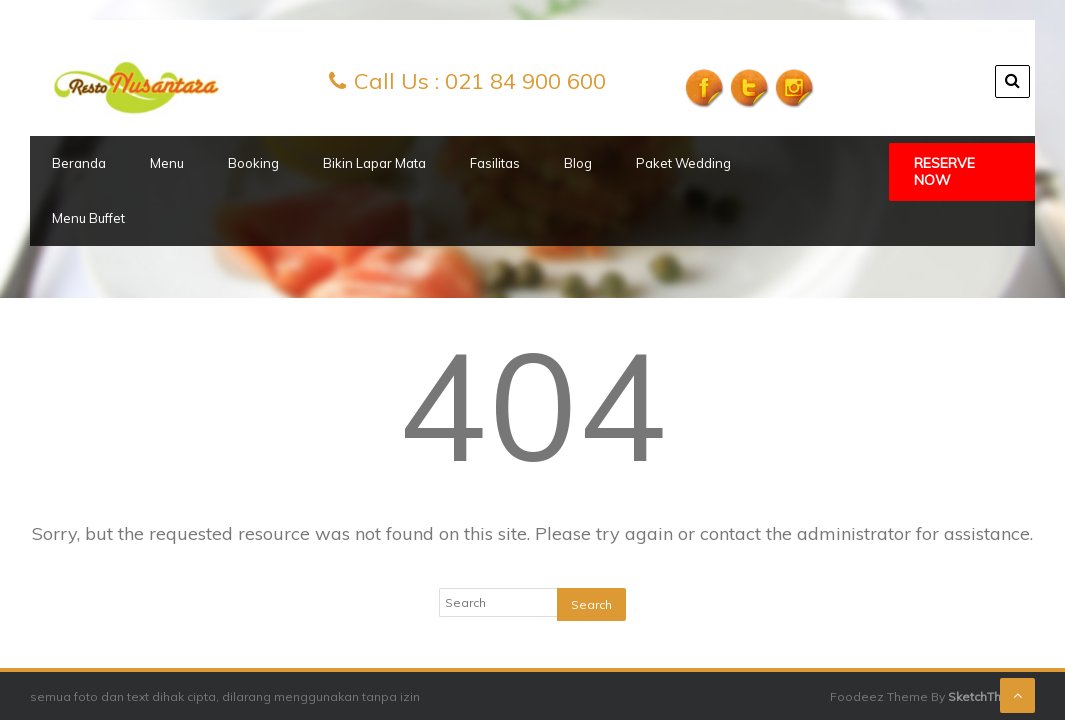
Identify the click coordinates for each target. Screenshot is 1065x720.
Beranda (79, 163)
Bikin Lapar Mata (374, 163)
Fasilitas (495, 163)
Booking (253, 163)
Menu (167, 163)
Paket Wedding (683, 163)
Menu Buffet (88, 218)
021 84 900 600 (525, 81)
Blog (578, 163)
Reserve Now (944, 171)
